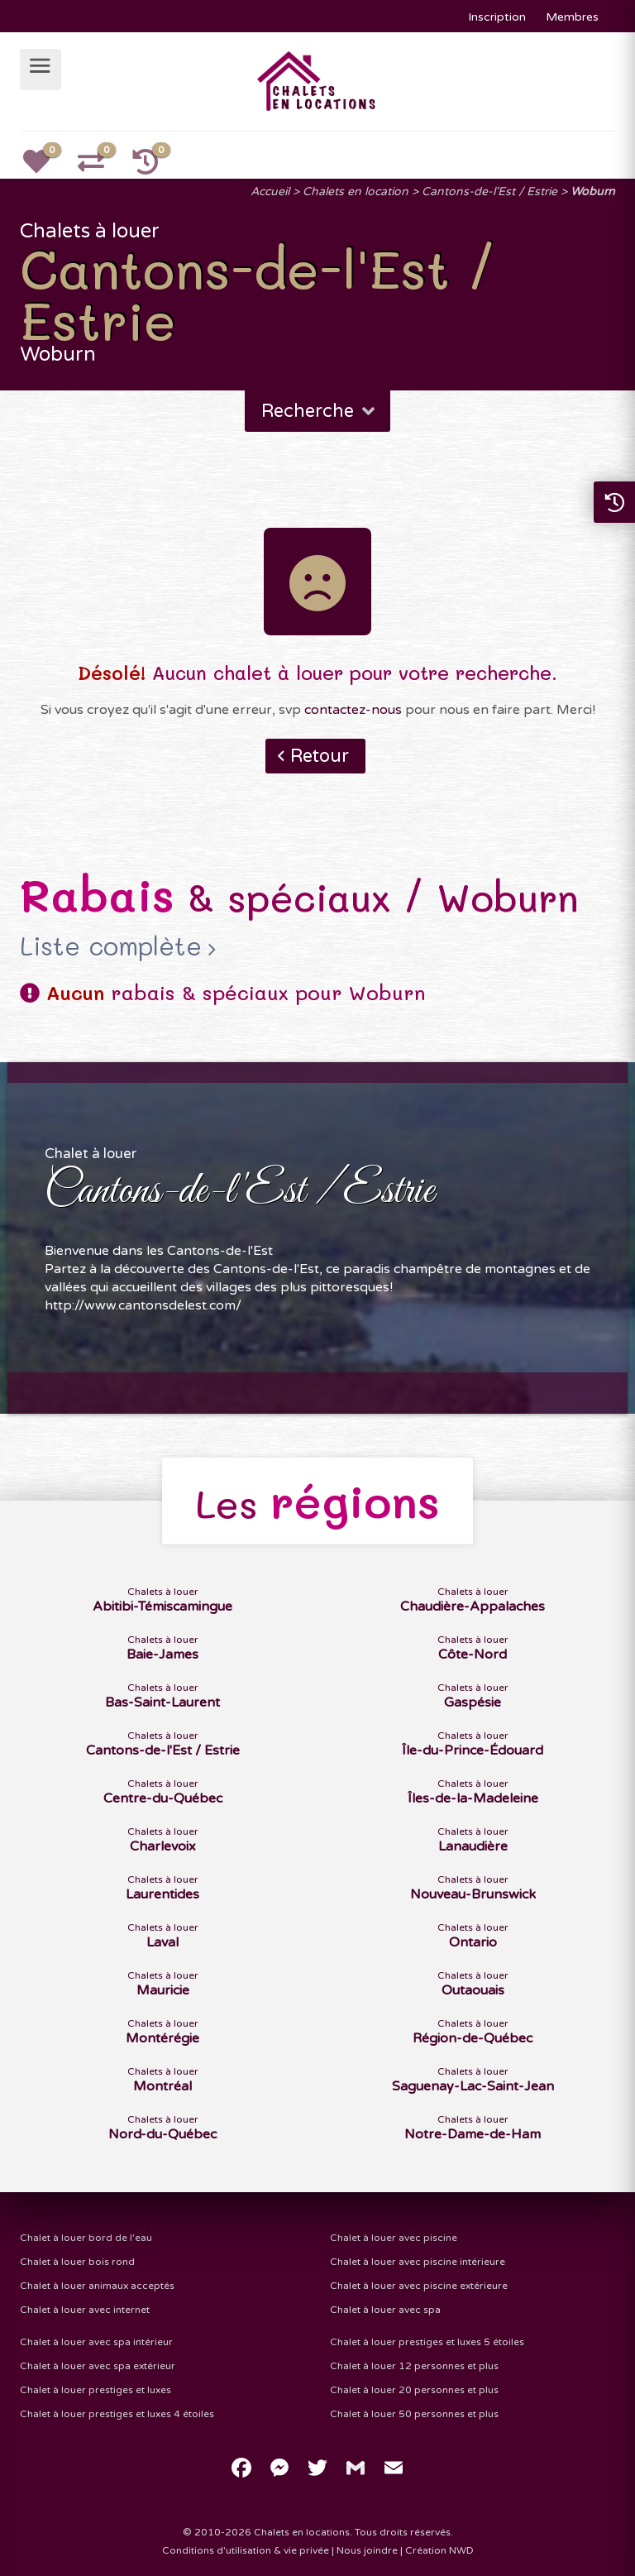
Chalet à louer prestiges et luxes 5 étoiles (427, 2342)
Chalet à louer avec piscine (393, 2237)
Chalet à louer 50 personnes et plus (414, 2414)
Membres (572, 17)
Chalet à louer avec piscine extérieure (419, 2285)
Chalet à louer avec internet (85, 2309)
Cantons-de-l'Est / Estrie (489, 191)
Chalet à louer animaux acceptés (97, 2285)
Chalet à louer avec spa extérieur (97, 2366)
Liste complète (111, 946)
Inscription (497, 17)
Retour (319, 756)
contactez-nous (353, 709)
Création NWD (439, 2550)
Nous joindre (367, 2550)
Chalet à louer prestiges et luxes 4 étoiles (117, 2414)
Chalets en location (355, 191)
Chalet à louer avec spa (385, 2309)
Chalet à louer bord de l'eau (86, 2237)
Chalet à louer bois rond (77, 2261)
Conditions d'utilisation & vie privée (245, 2550)
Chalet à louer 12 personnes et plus (414, 2366)
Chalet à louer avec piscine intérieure (417, 2261)
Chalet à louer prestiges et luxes (95, 2390)
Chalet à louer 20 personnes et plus (414, 2390)
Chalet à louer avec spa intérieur (96, 2342)
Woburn (593, 191)
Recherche (319, 411)
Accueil (270, 191)
